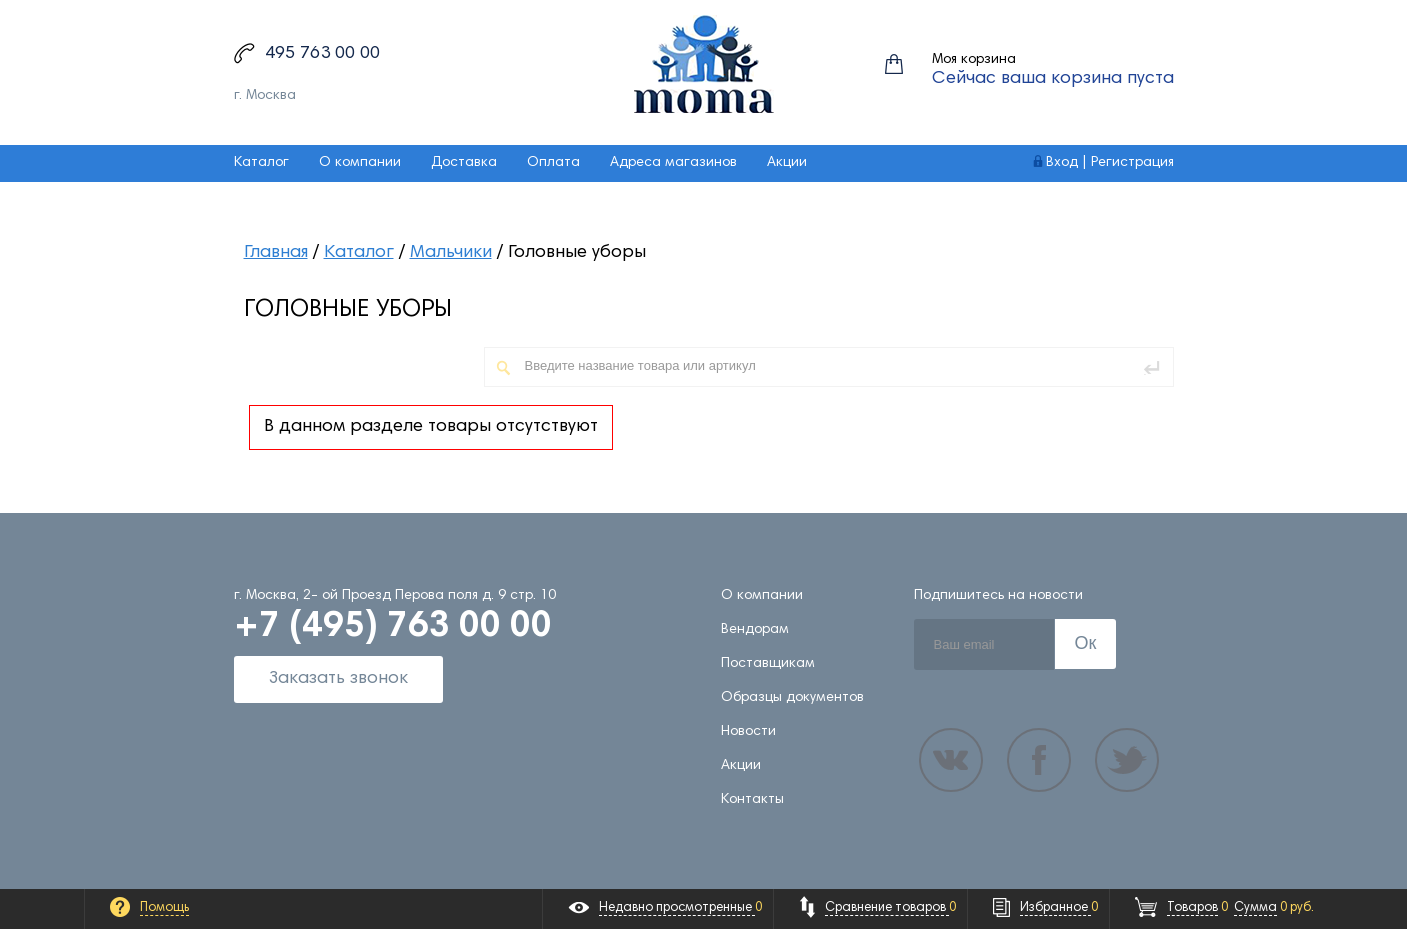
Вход (1062, 163)
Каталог (261, 163)
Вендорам (755, 630)
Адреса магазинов (673, 163)
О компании (360, 163)
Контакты (752, 800)
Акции (787, 163)
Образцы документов (792, 698)
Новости (748, 732)
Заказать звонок (338, 679)
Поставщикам (768, 664)
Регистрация (1132, 163)
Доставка (464, 163)
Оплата (553, 163)
